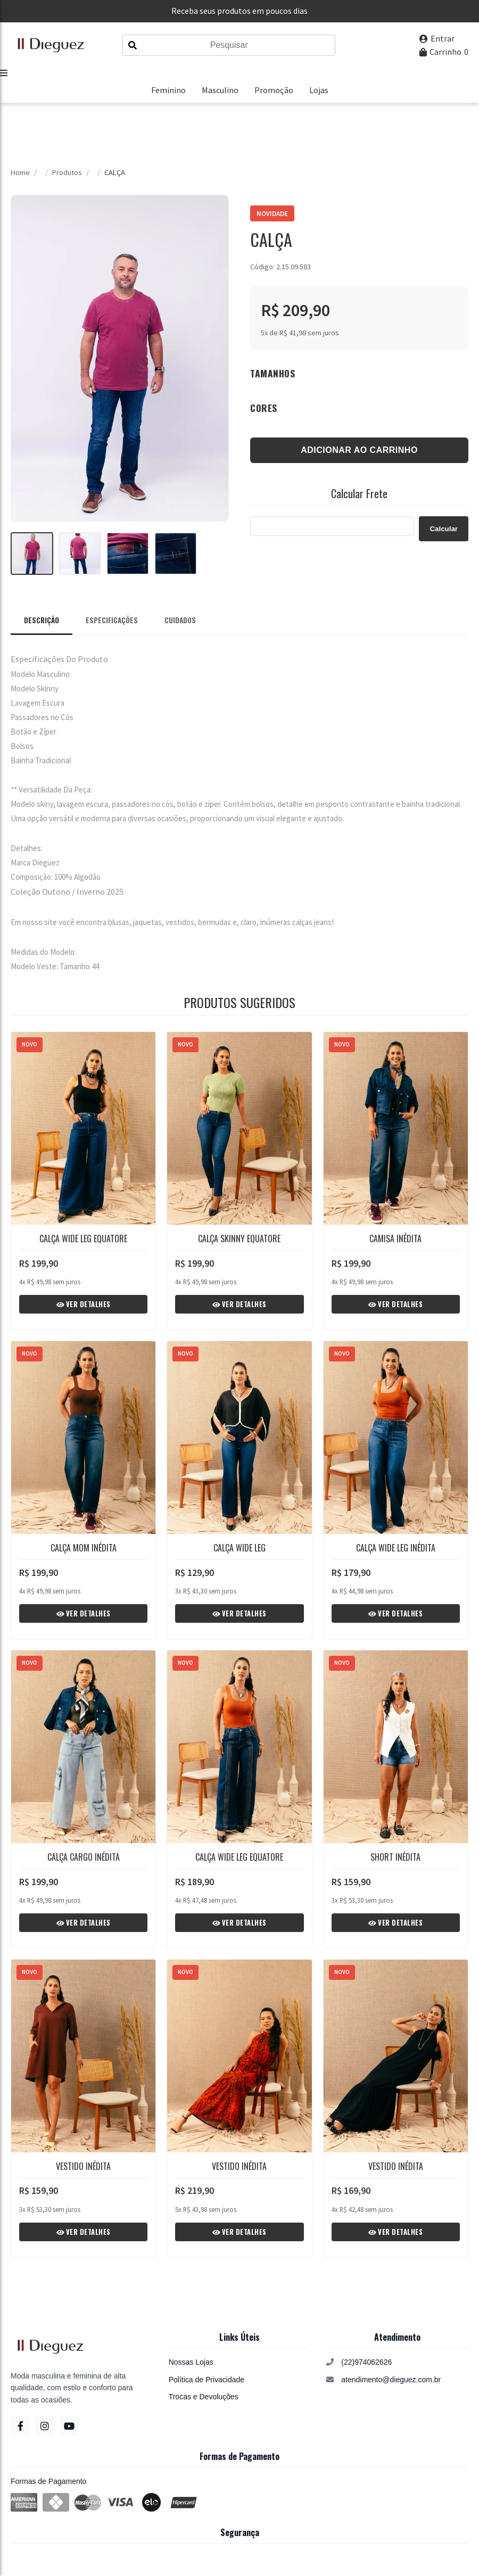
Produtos (67, 172)
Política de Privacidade (206, 2379)
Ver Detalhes (83, 1304)
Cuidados (180, 620)
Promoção (273, 90)
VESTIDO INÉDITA (83, 2166)
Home (20, 172)
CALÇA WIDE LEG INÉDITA (395, 1547)
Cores (263, 408)
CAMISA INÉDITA (395, 1238)
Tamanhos (272, 373)
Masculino (220, 90)
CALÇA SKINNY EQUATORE (239, 1238)
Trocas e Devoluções (203, 2396)
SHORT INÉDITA (395, 1857)
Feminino (168, 90)
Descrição (41, 620)
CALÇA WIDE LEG (239, 1547)
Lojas (318, 90)
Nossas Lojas (191, 2362)
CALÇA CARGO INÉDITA (83, 1857)
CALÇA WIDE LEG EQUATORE (83, 1238)
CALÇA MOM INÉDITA (84, 1547)
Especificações (112, 620)
